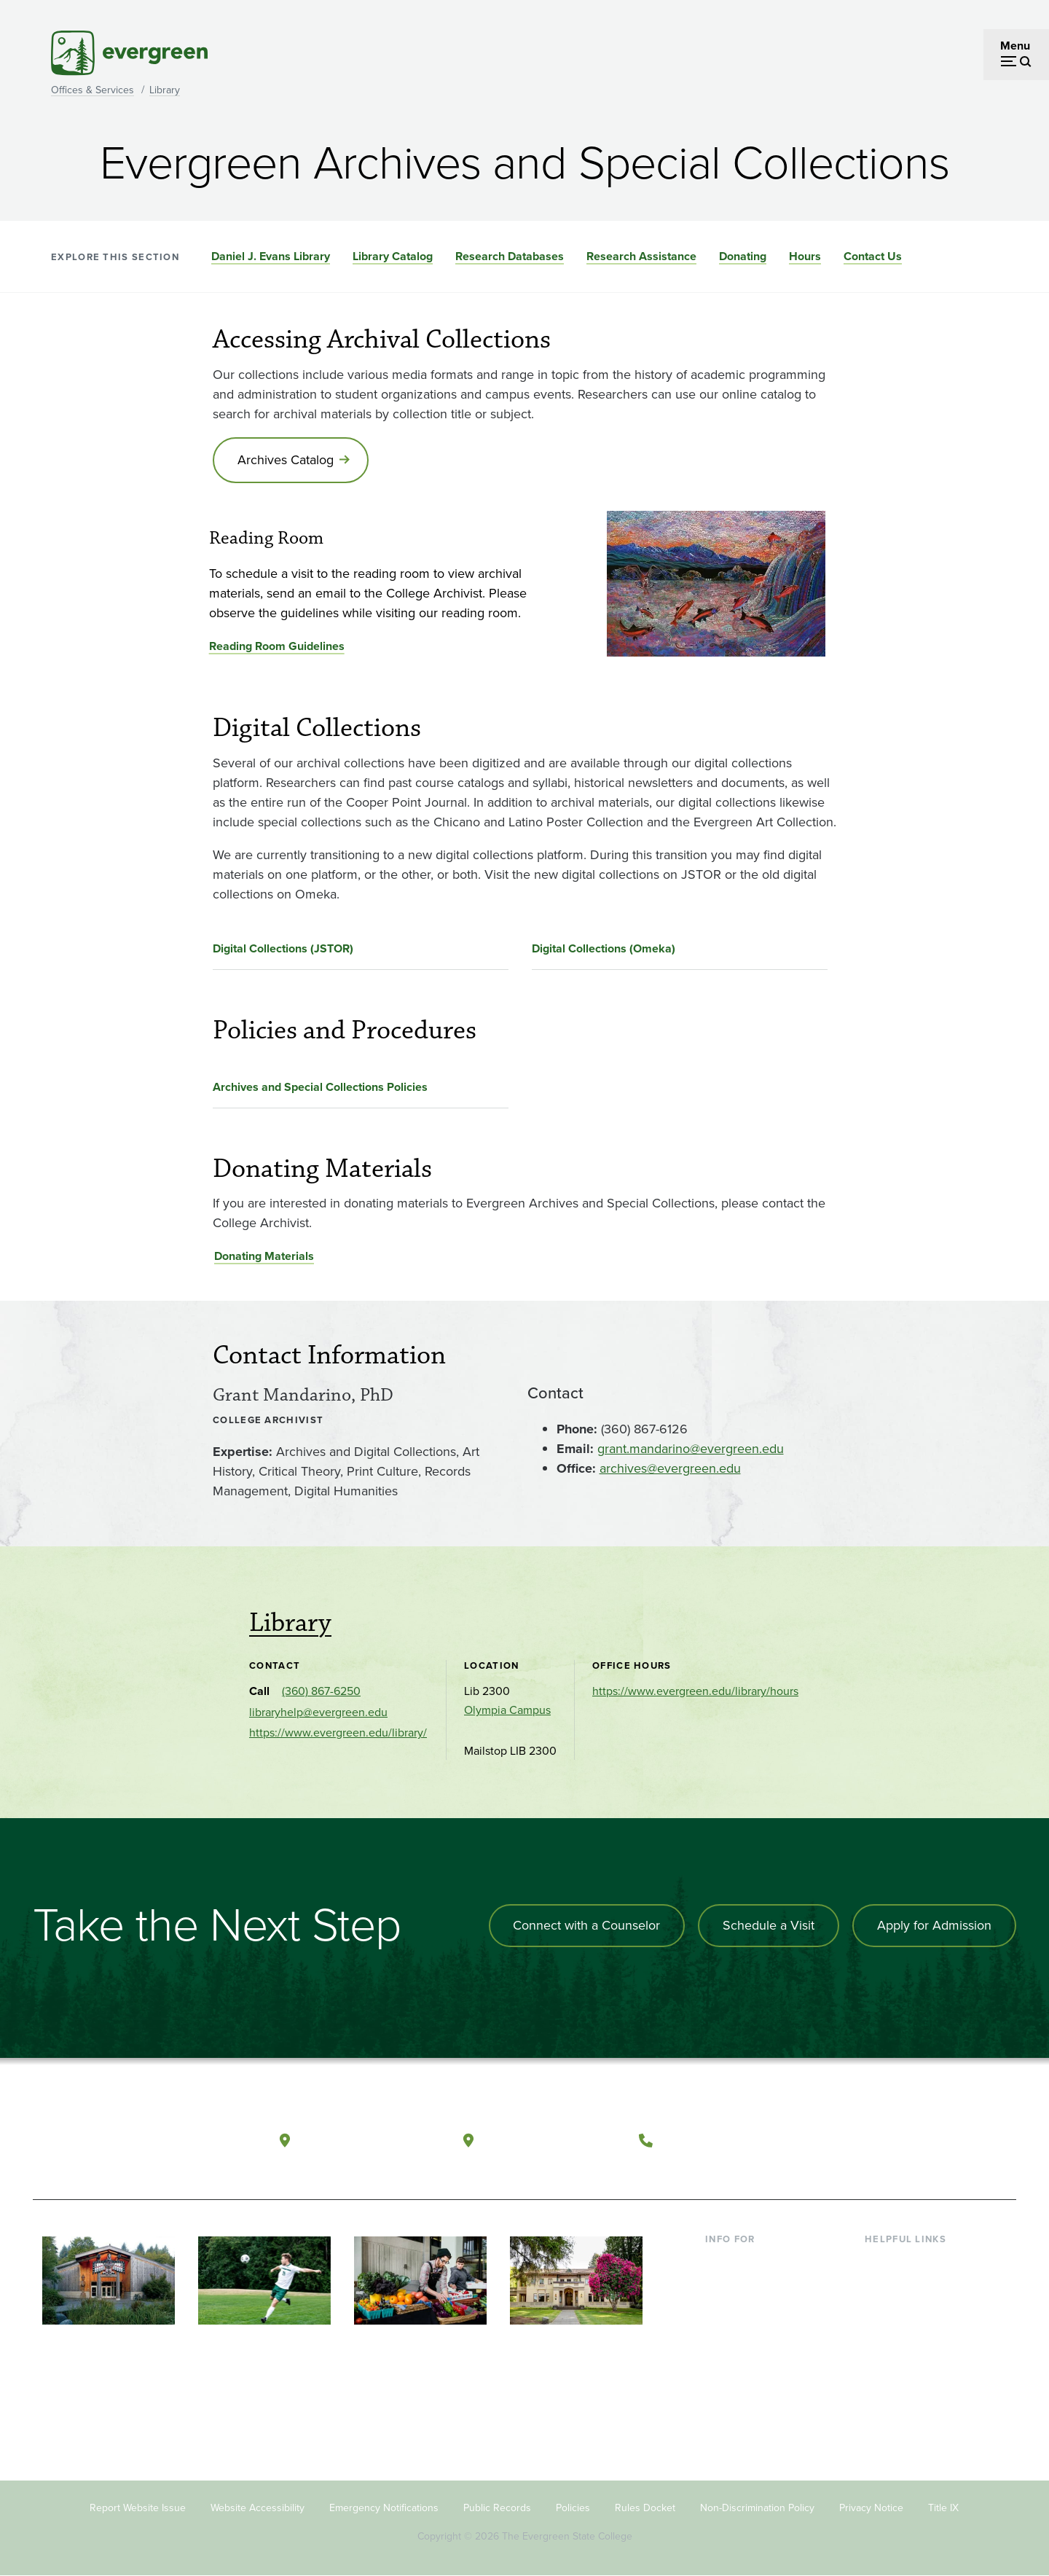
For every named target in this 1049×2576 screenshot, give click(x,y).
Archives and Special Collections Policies (320, 1086)
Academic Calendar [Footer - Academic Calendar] (914, 2356)
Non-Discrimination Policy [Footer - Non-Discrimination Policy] (757, 2508)
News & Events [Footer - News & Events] (902, 2379)
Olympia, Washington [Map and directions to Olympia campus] (370, 2139)
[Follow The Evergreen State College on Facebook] (861, 2140)
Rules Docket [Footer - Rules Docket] (645, 2508)
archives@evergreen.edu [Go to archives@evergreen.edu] (670, 1468)
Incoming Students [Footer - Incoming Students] (753, 2285)
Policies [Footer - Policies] (573, 2508)
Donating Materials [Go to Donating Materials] (264, 1256)
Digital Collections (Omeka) (603, 948)
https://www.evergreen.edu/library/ (338, 1733)
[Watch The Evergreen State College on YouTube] (891, 2140)
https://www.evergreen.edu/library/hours (695, 1691)
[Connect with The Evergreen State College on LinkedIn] (951, 2140)
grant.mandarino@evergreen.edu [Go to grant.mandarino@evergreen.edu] (690, 1448)
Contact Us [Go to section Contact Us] (873, 256)
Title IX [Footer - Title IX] (943, 2508)
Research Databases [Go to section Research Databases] (509, 256)
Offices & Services (92, 90)
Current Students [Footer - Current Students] (748, 2261)
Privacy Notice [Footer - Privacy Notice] (871, 2508)
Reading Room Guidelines (277, 646)
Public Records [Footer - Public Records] (497, 2508)
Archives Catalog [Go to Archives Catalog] (285, 459)
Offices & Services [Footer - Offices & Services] (910, 2309)
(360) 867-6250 (321, 1691)
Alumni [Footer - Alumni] (723, 2379)
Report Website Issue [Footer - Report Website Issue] (138, 2508)
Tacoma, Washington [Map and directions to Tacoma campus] (552, 2139)
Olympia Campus (507, 1710)
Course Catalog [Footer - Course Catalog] (904, 2332)
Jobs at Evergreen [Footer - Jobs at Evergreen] (910, 2403)
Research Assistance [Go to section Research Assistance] (641, 256)
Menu (1015, 45)
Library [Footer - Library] (882, 2261)
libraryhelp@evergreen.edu (318, 1712)
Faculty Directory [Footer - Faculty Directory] (908, 2285)
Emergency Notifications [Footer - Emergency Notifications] (384, 2508)
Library (164, 90)
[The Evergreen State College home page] (137, 2143)
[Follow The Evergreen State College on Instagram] (921, 2140)
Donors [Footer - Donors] (723, 2356)
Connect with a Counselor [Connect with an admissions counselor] (586, 1926)
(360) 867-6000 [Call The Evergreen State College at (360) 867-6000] (714, 2139)
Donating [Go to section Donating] (742, 256)
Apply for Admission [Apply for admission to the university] (934, 1926)
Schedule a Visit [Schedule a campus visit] (768, 1926)
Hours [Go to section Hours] (805, 256)
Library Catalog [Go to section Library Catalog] (393, 256)
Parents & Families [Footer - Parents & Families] (751, 2309)
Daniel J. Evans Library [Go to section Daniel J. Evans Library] (270, 256)
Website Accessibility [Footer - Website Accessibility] (258, 2508)
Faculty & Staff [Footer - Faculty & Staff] (741, 2332)
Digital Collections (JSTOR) (283, 948)
